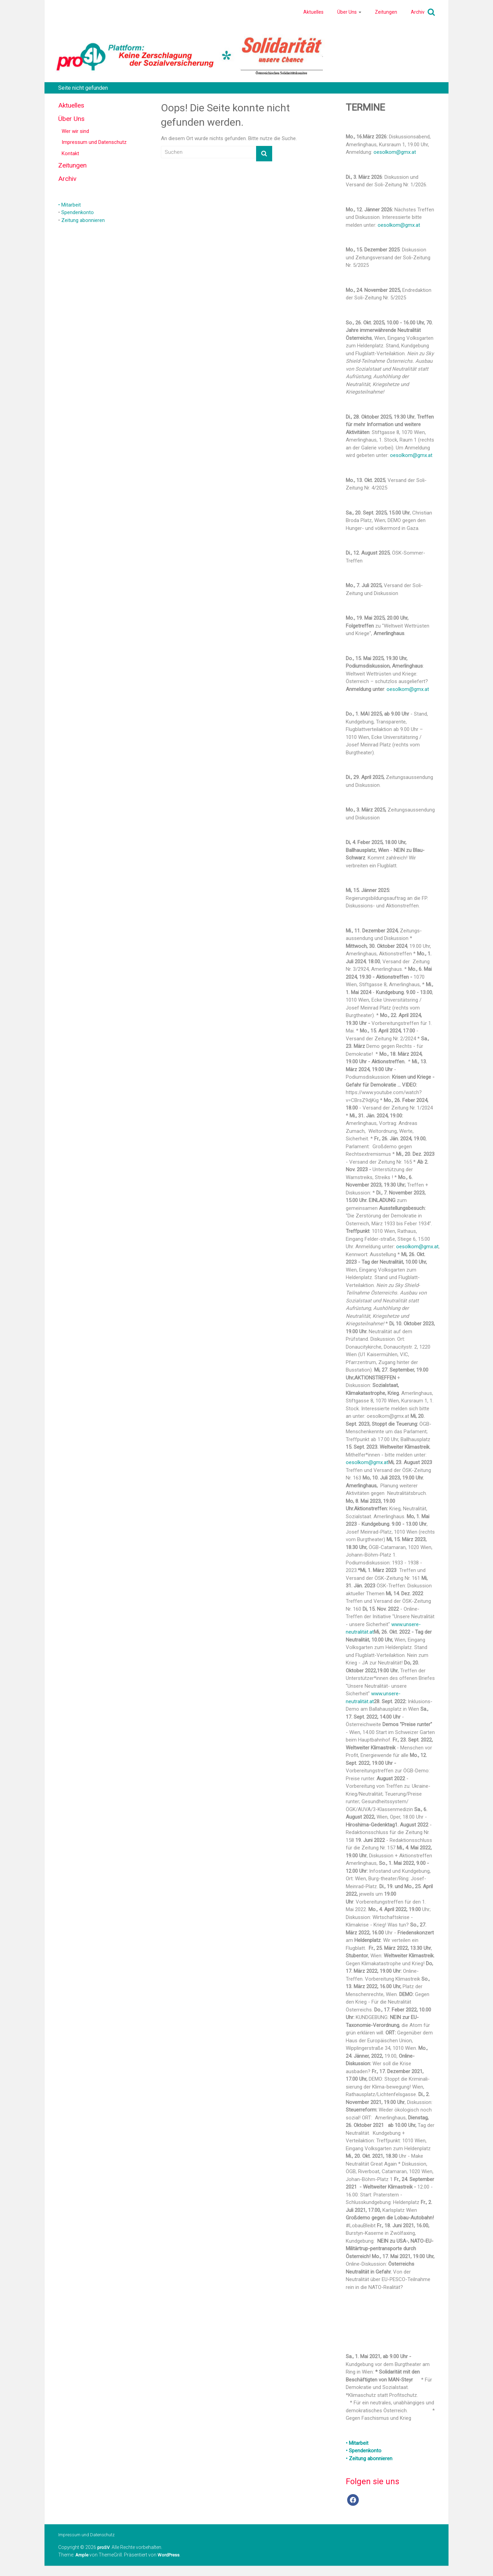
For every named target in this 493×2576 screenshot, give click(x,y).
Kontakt (70, 153)
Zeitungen (386, 12)
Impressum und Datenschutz (94, 142)
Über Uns (347, 12)
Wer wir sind (75, 131)
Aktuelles (313, 12)
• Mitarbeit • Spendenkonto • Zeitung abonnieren (369, 2451)
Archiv (418, 12)
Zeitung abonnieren (83, 220)
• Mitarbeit (69, 205)
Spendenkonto (77, 212)
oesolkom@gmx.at (395, 152)
